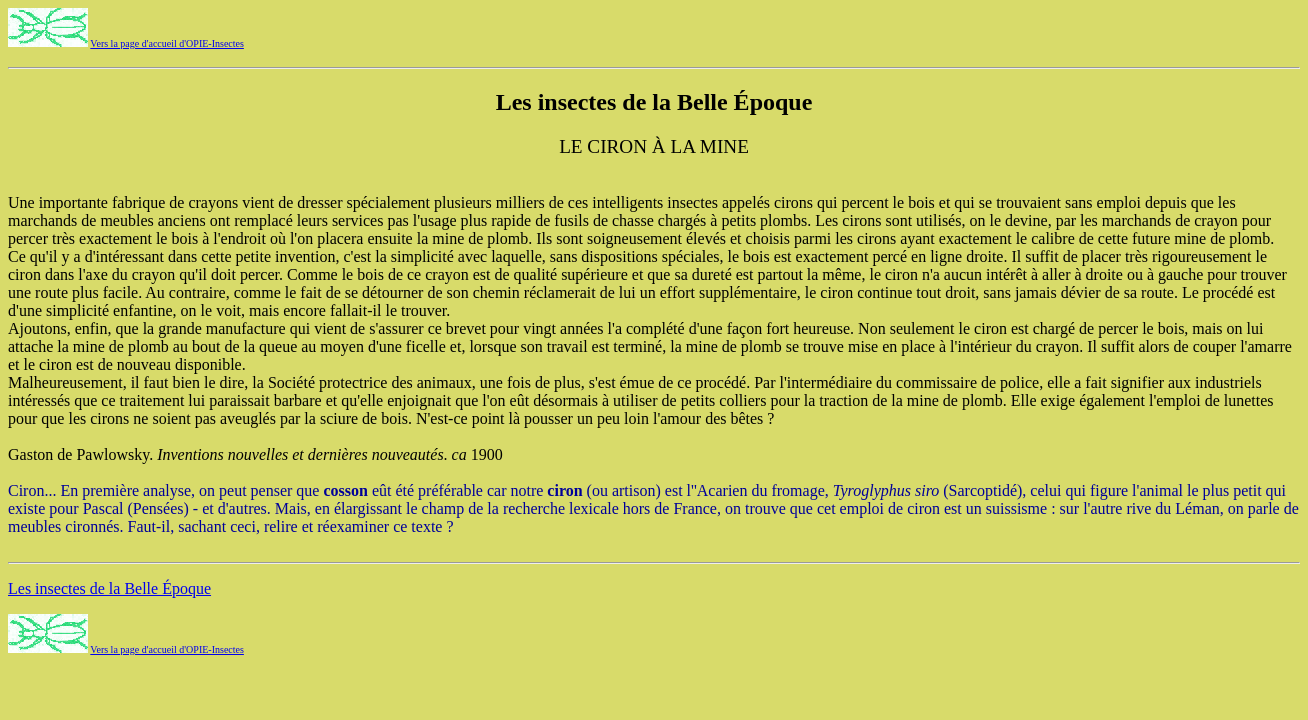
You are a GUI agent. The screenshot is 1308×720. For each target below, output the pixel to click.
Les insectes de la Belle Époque (109, 588)
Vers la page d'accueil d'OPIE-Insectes (167, 43)
